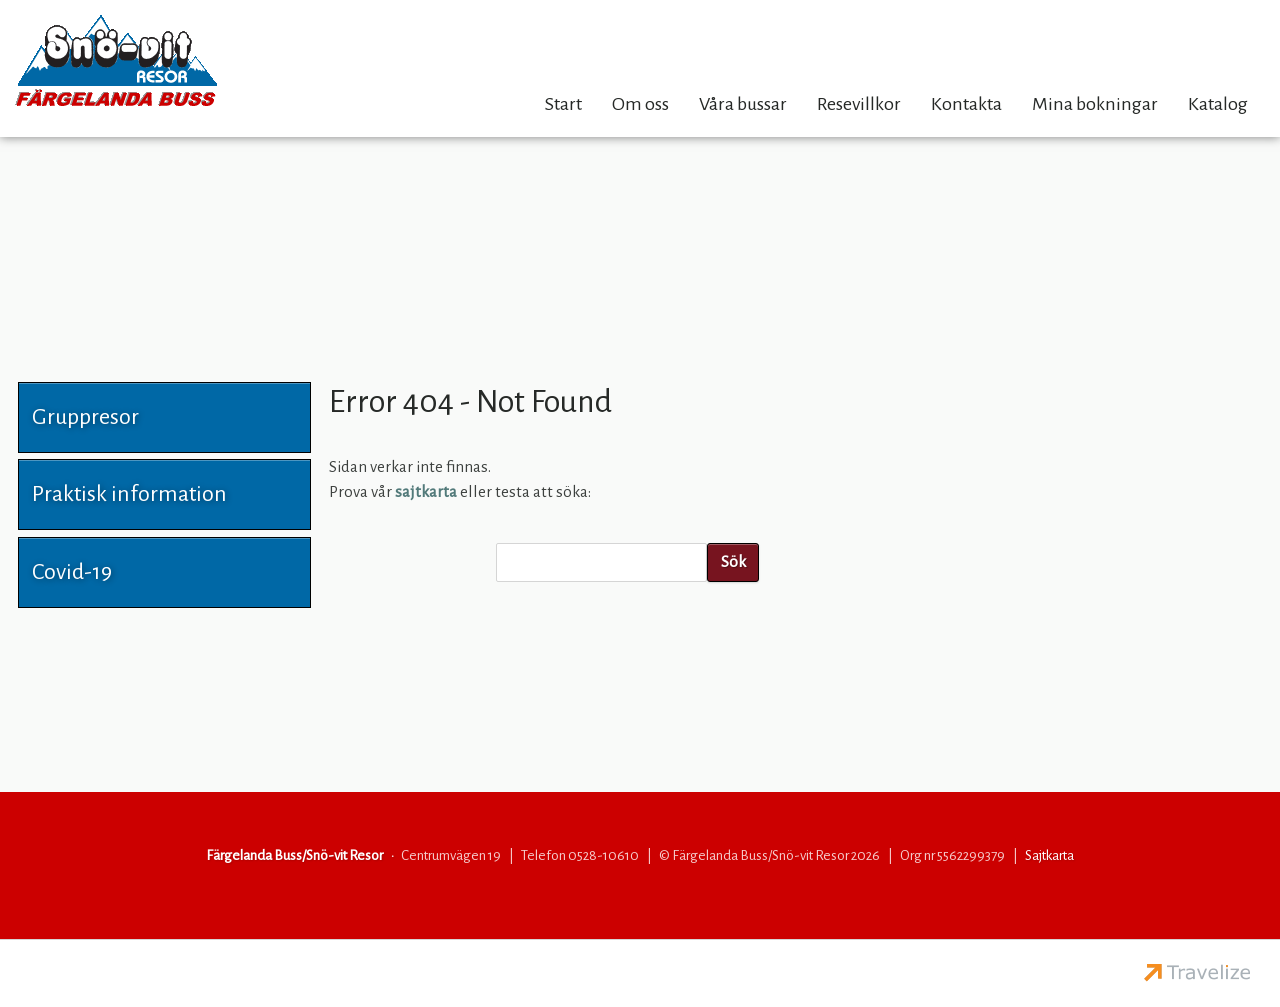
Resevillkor (859, 104)
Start (563, 104)
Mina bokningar (1095, 104)
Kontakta (966, 104)
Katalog (1218, 104)
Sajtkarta (1049, 855)
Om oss (640, 104)
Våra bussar (743, 104)
